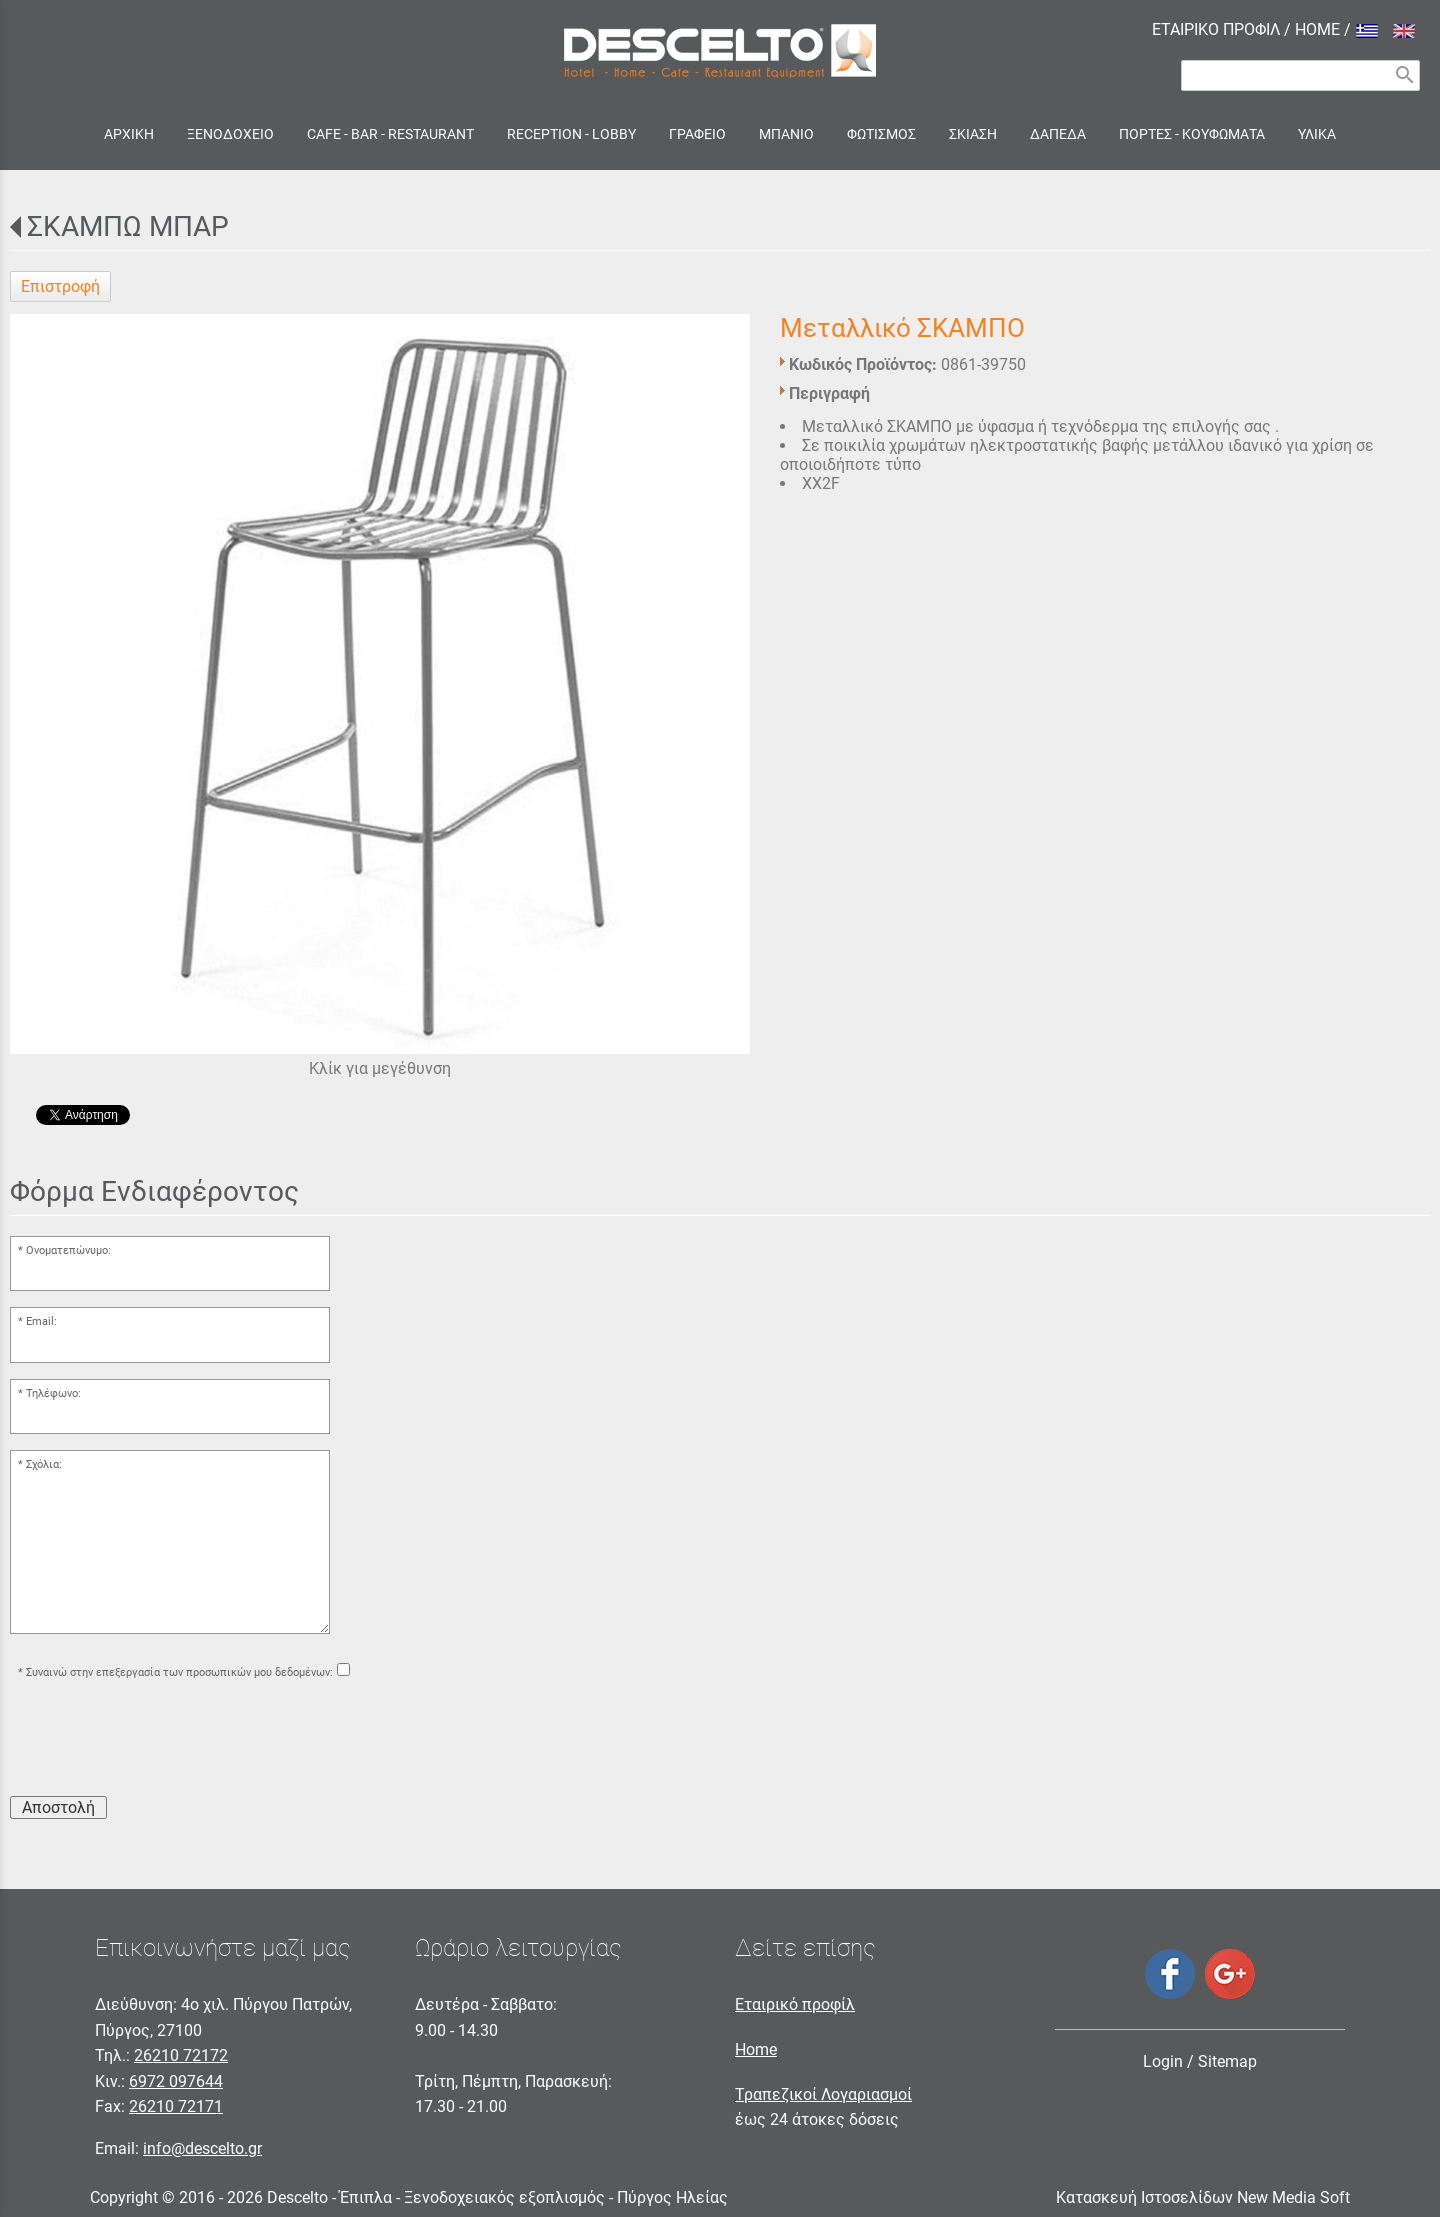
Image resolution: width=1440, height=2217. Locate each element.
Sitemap (1227, 2061)
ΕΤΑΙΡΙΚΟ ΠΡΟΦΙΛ (1216, 29)
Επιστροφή (60, 286)
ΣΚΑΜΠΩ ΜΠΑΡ (128, 226)
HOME (1317, 29)
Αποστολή (58, 1807)
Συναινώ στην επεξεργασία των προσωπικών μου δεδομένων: (179, 1672)
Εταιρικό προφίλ (795, 2004)
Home (756, 2049)
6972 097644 (176, 2081)
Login (1163, 2061)
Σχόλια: (44, 1464)
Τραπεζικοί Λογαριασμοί (823, 2094)
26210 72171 (176, 2106)
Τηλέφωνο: (53, 1393)
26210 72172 (181, 2055)
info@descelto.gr (202, 2148)
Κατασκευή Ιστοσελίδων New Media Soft (1203, 2197)
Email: (41, 1321)
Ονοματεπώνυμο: (68, 1250)
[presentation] (162, 1741)
